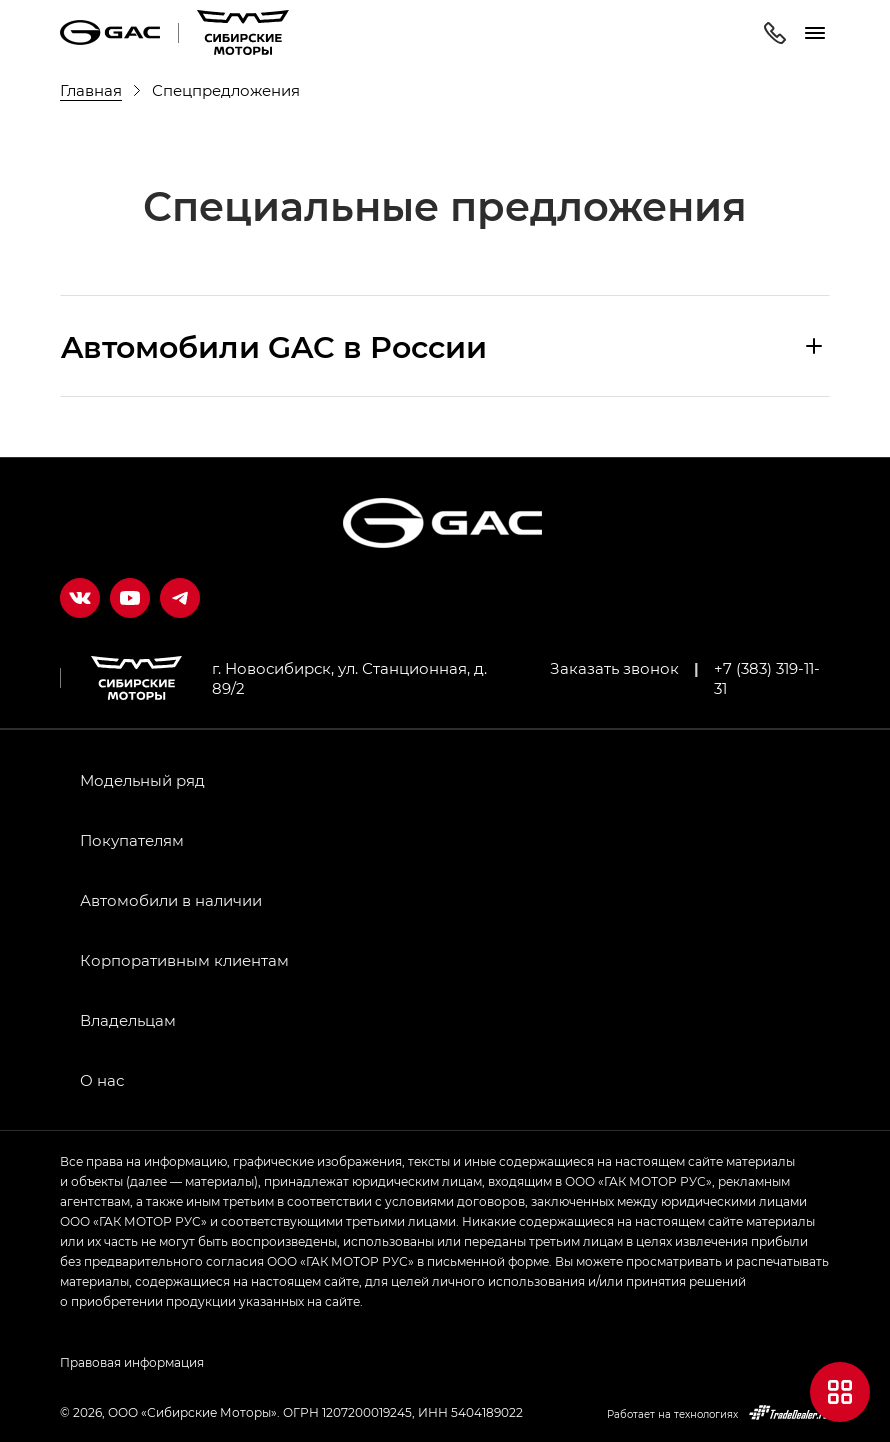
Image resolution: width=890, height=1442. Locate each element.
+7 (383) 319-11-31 (767, 678)
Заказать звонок (614, 668)
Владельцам (128, 1020)
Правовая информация (132, 1362)
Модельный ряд (142, 780)
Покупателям (132, 840)
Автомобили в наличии (171, 900)
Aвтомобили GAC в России (274, 346)
